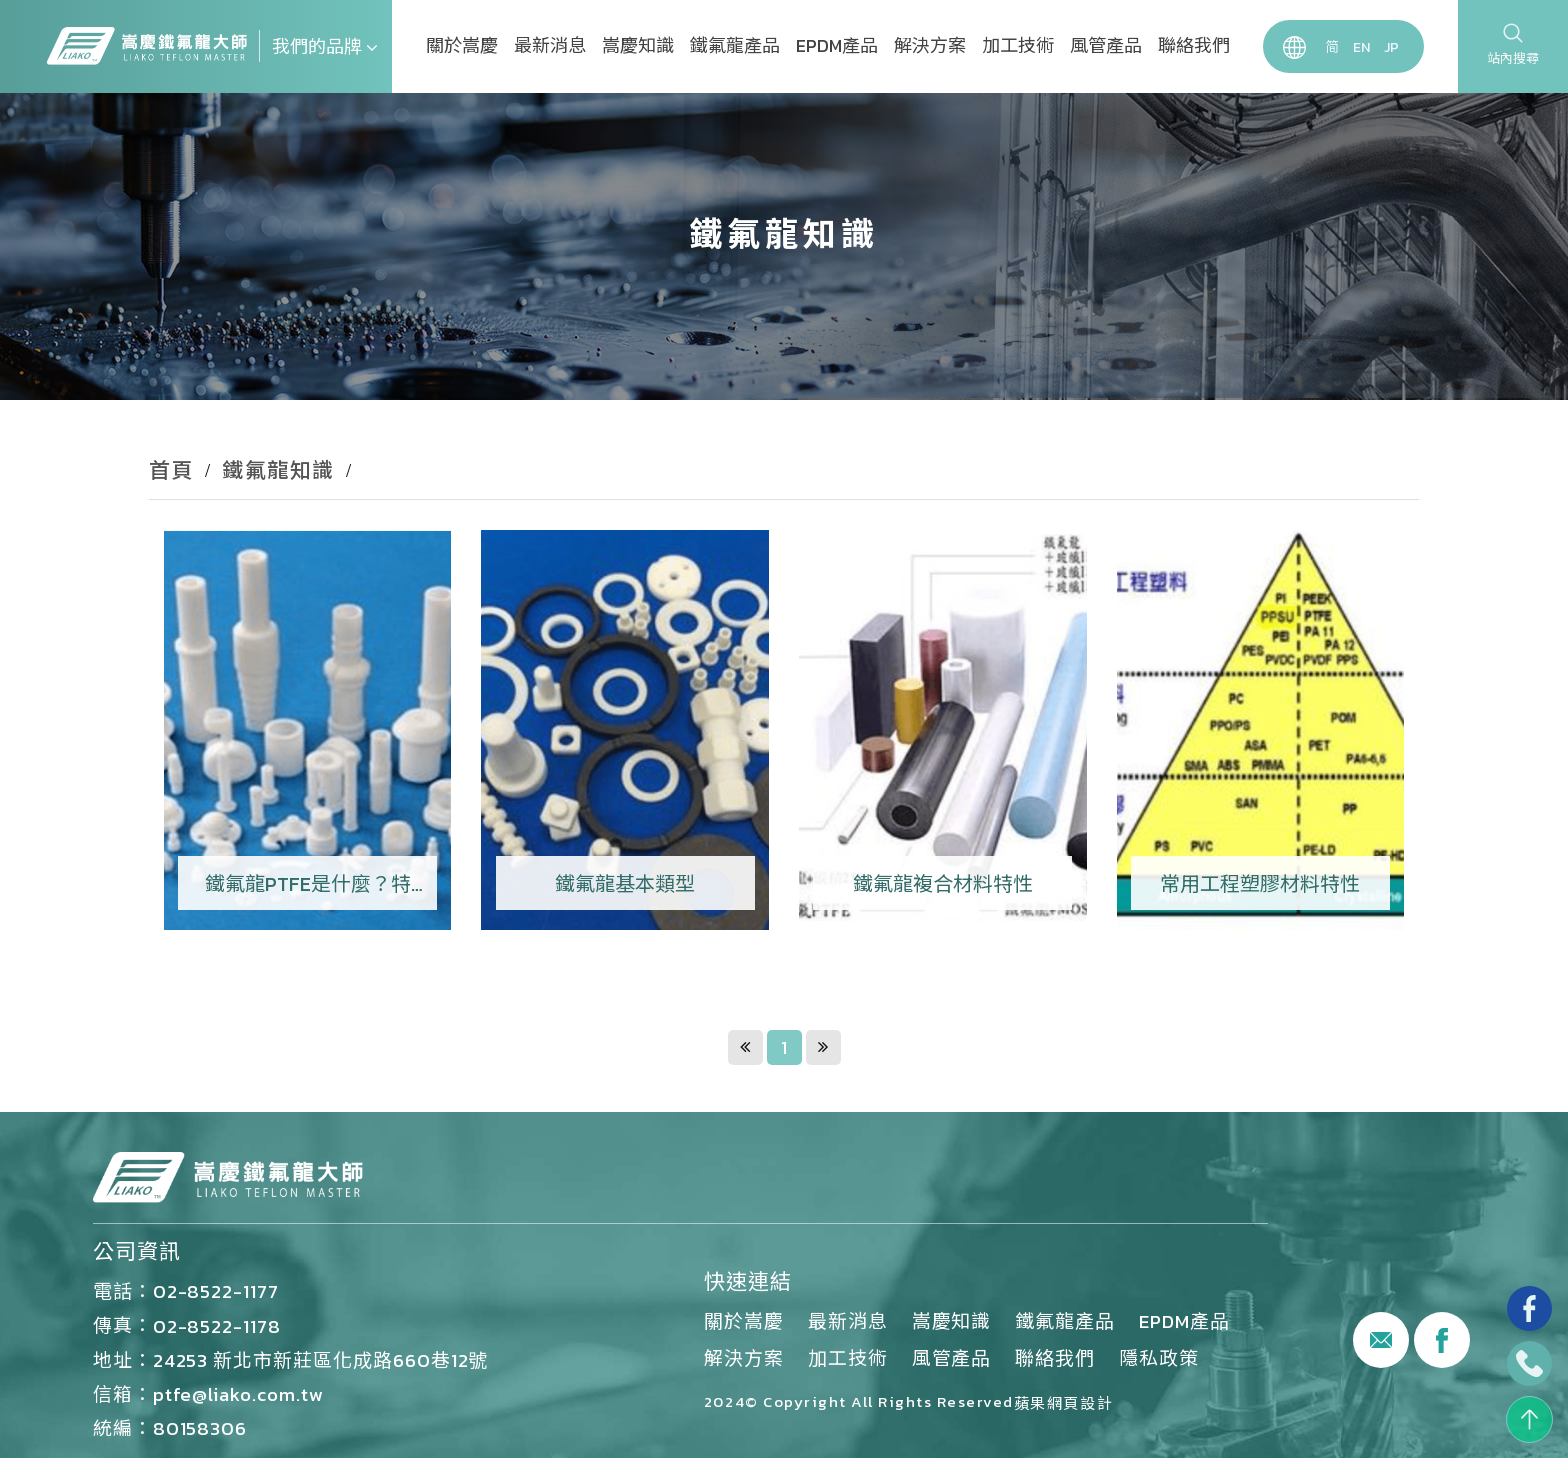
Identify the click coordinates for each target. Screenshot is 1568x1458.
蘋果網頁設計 (1063, 1403)
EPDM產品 (837, 45)
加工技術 (1018, 45)
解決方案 (930, 45)
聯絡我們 (1194, 45)
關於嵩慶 (462, 45)
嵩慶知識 (638, 45)
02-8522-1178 (217, 1326)
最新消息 (550, 45)
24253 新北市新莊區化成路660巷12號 (321, 1360)
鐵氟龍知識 (278, 470)
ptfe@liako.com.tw (238, 1394)
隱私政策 (1159, 1358)
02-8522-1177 (216, 1291)
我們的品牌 (325, 46)
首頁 (171, 470)
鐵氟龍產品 (735, 45)
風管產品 (1106, 45)
